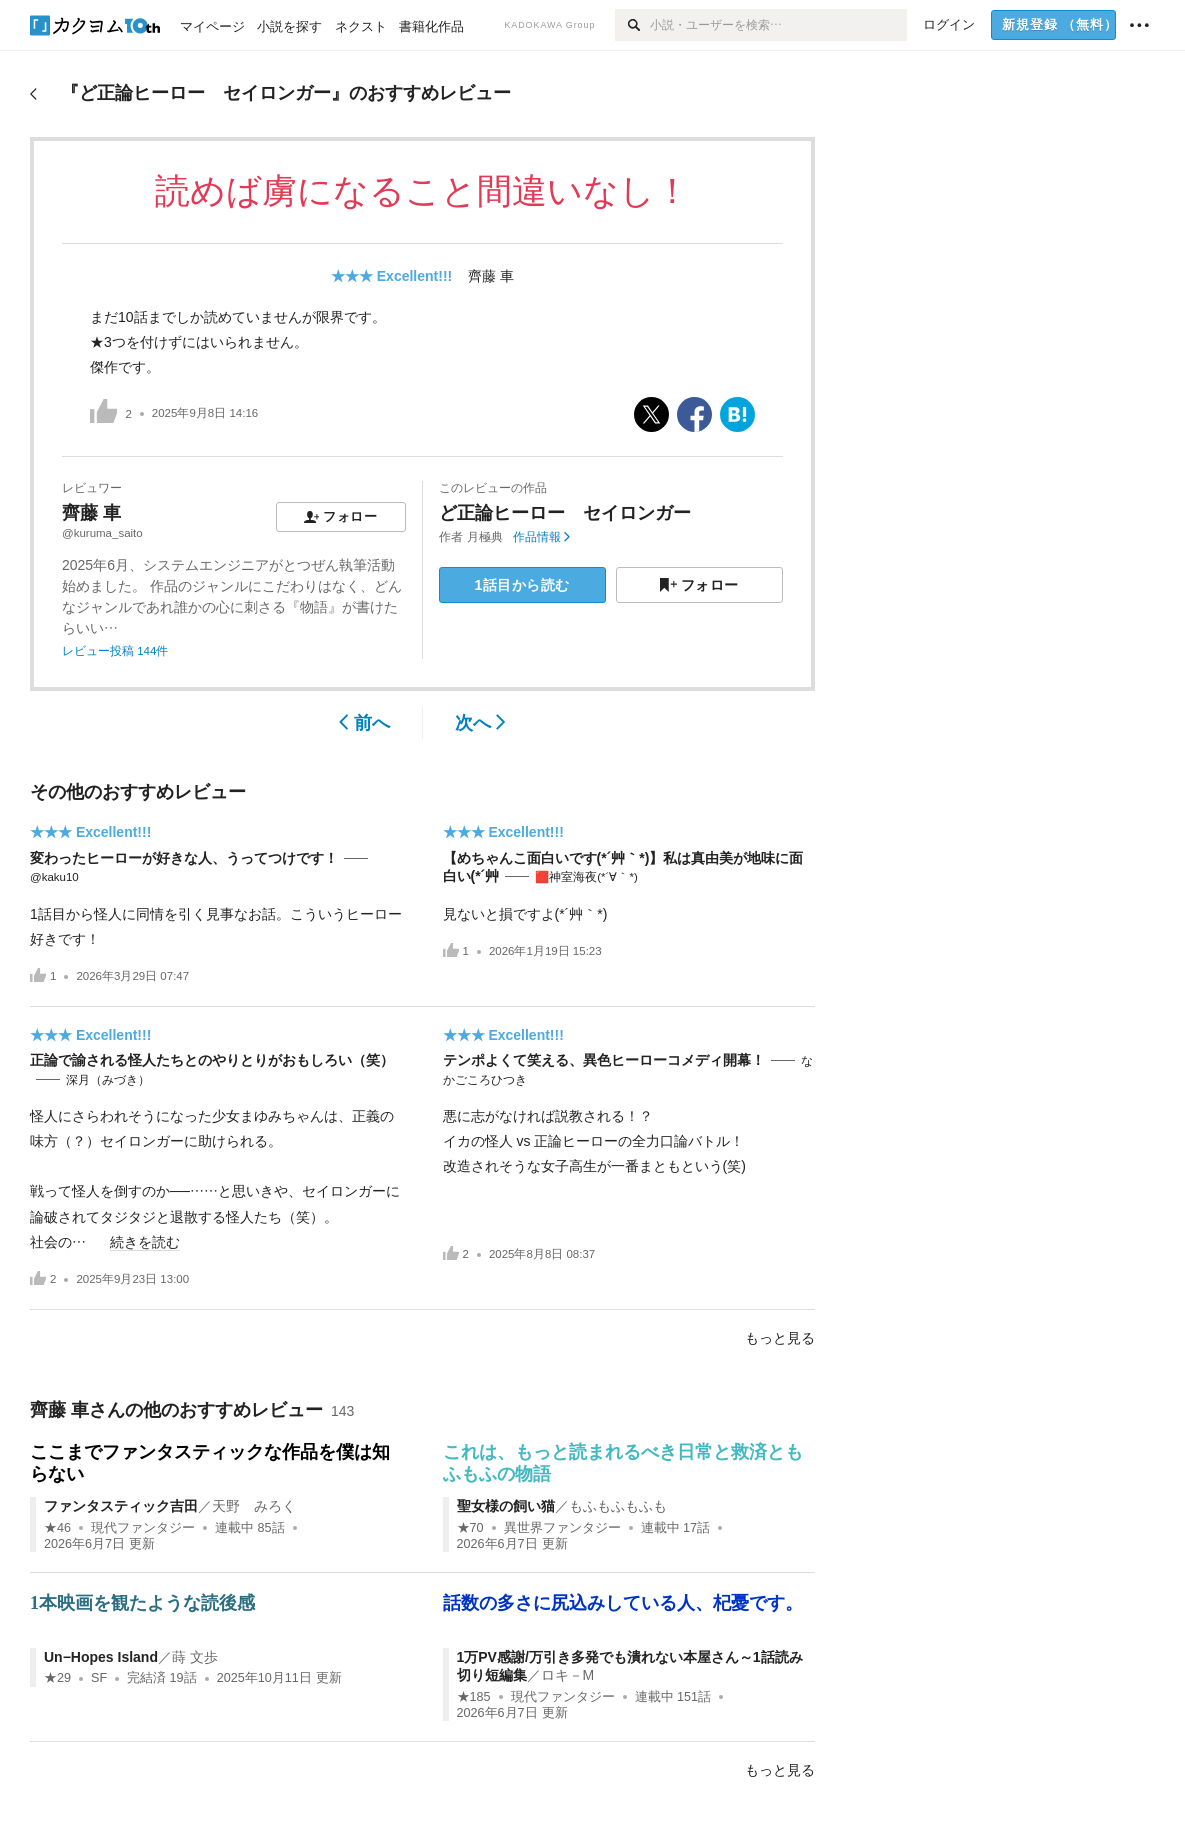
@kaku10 (54, 877)
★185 (474, 1697)
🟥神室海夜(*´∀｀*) (586, 877)
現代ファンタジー (143, 1528)
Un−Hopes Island (101, 1657)
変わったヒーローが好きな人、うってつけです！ (184, 858)
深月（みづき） (108, 1080)
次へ (480, 723)
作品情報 (541, 537)
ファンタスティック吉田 (121, 1506)
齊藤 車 (491, 276)
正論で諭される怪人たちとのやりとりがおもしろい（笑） (212, 1060)
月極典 (485, 537)
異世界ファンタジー (562, 1528)
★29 (57, 1678)
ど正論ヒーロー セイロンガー (565, 513)
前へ (364, 723)
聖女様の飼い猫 (506, 1506)
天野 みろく (254, 1506)
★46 (57, 1528)
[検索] (632, 25)
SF (99, 1678)
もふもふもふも (618, 1506)
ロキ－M (568, 1675)
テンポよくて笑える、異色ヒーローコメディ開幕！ (604, 1060)
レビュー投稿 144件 (115, 651)
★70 (470, 1528)
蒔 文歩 (195, 1657)
